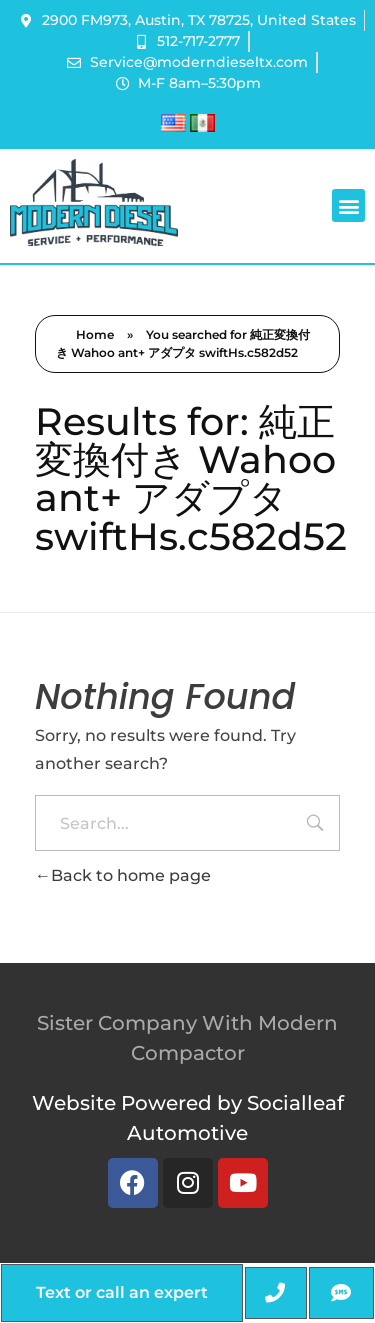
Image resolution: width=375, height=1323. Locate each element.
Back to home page (123, 875)
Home (95, 334)
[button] (348, 205)
